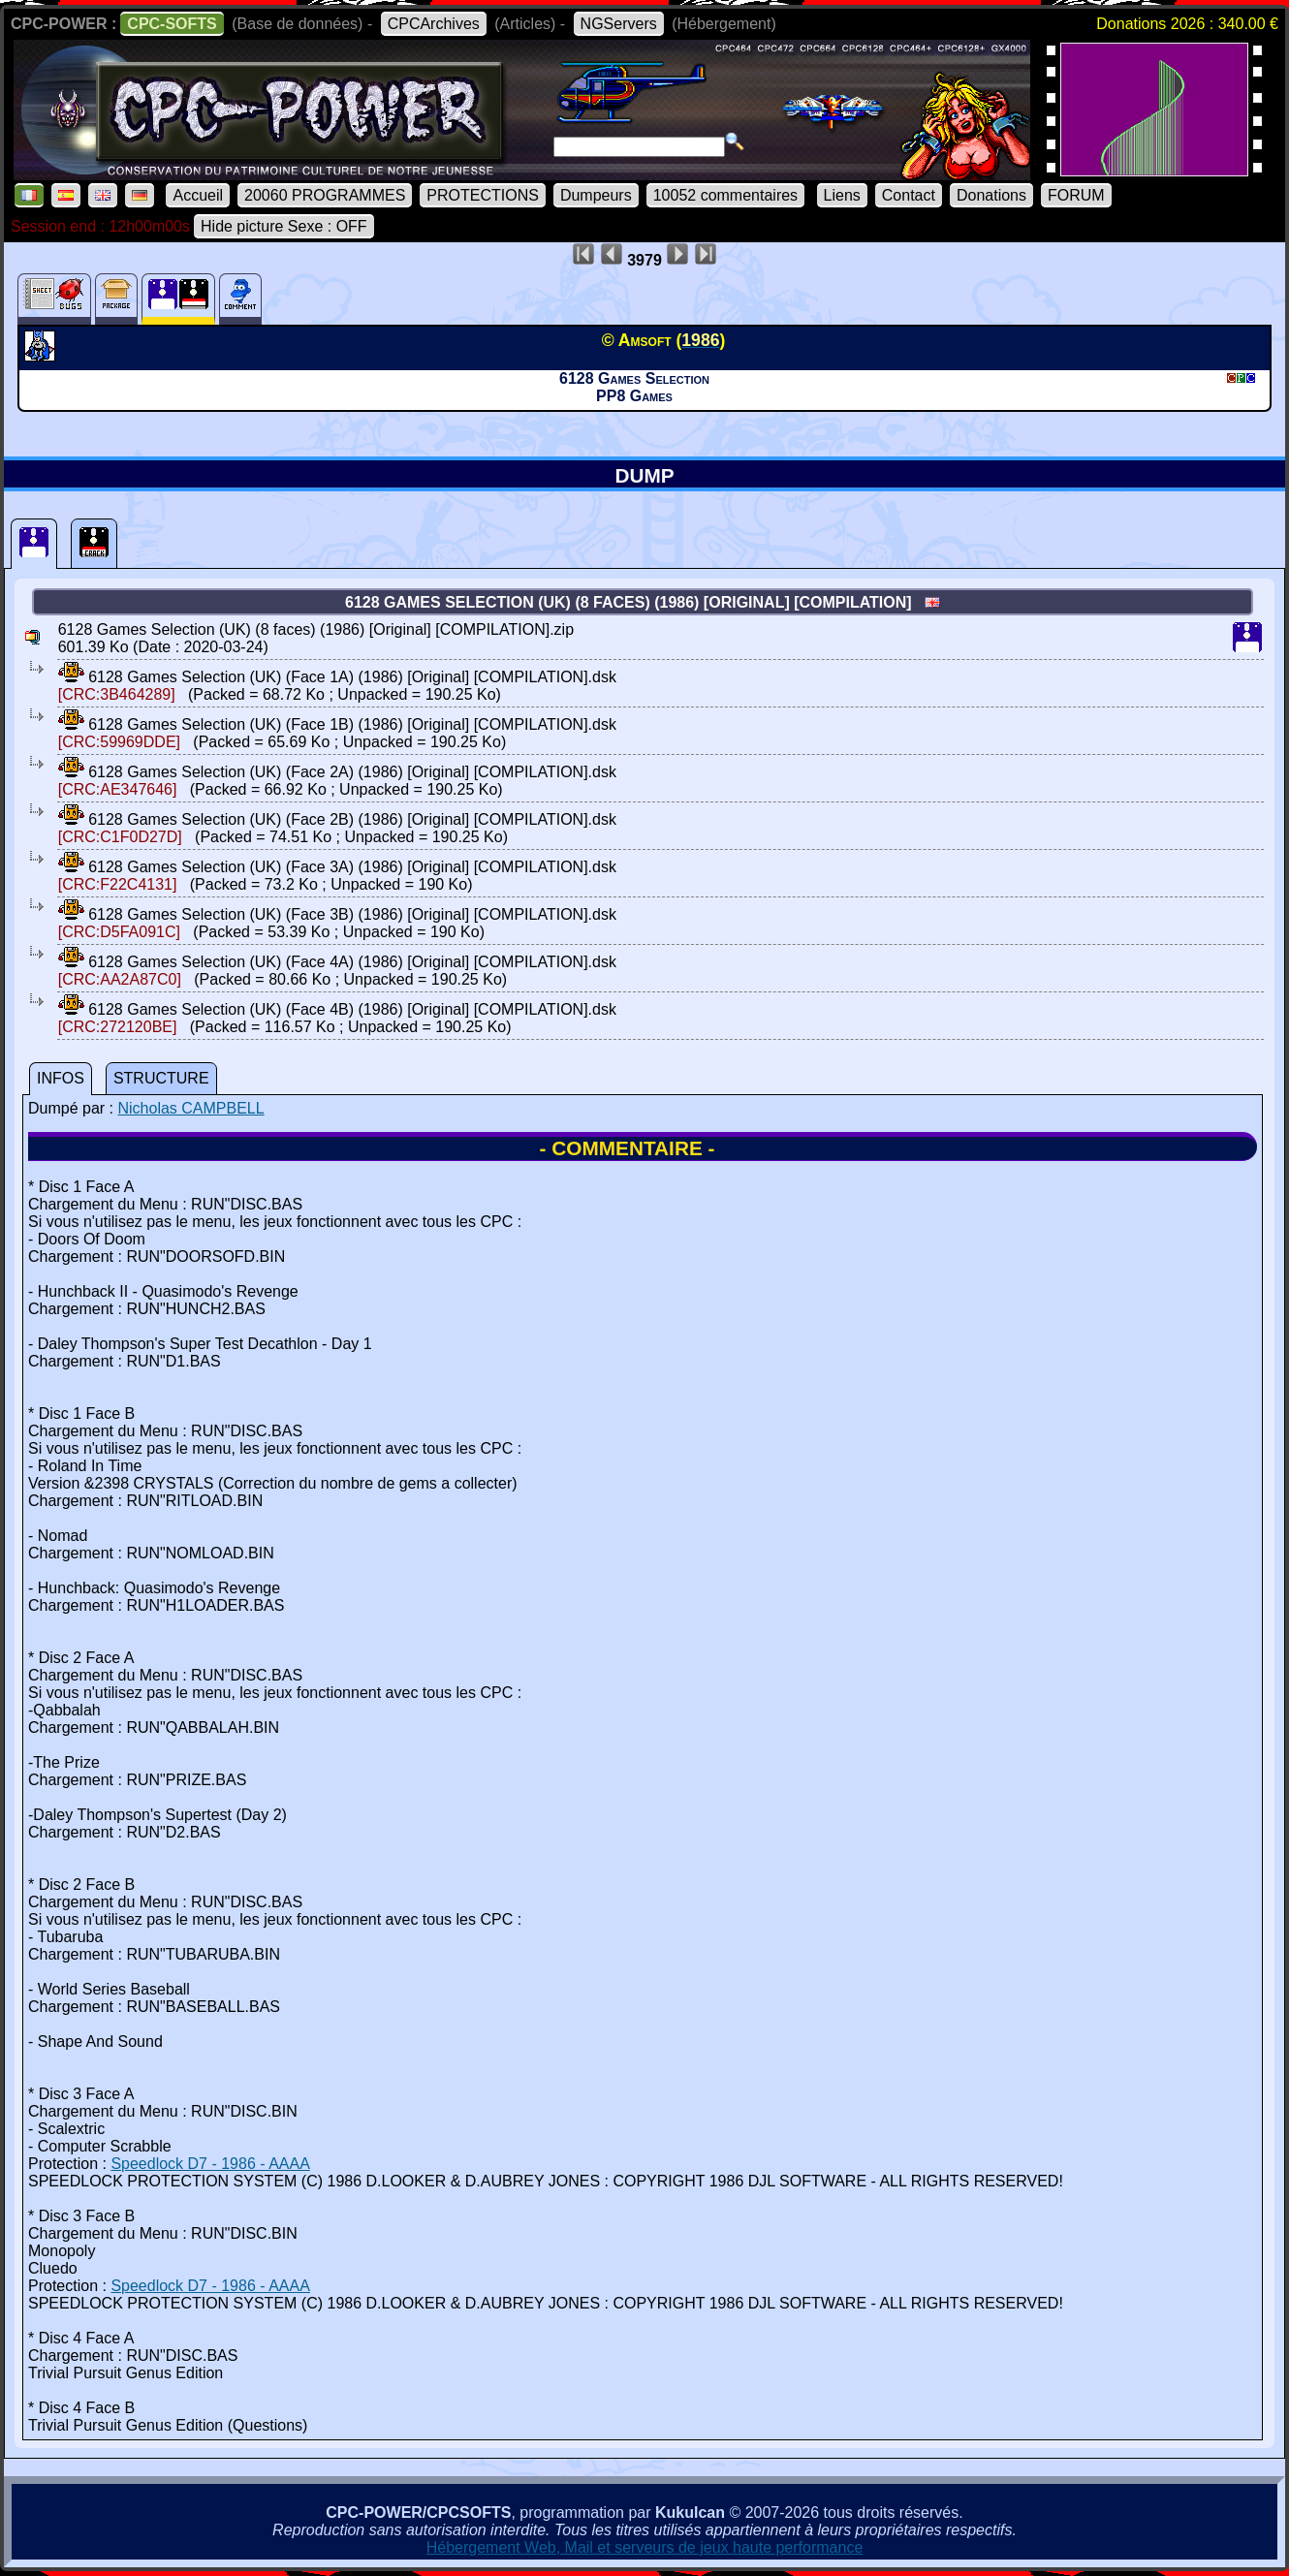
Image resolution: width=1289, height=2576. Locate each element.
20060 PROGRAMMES (324, 195)
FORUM (1076, 195)
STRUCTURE (161, 1078)
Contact (908, 195)
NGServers (619, 24)
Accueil (198, 195)
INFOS (60, 1078)
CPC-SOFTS (171, 24)
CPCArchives (434, 24)
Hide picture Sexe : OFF (284, 226)
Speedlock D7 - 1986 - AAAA (209, 2163)
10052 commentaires (725, 195)
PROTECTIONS (482, 195)
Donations (991, 195)
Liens (842, 195)
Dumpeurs (596, 195)
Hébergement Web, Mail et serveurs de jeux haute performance (645, 2547)
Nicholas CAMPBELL (190, 1108)
